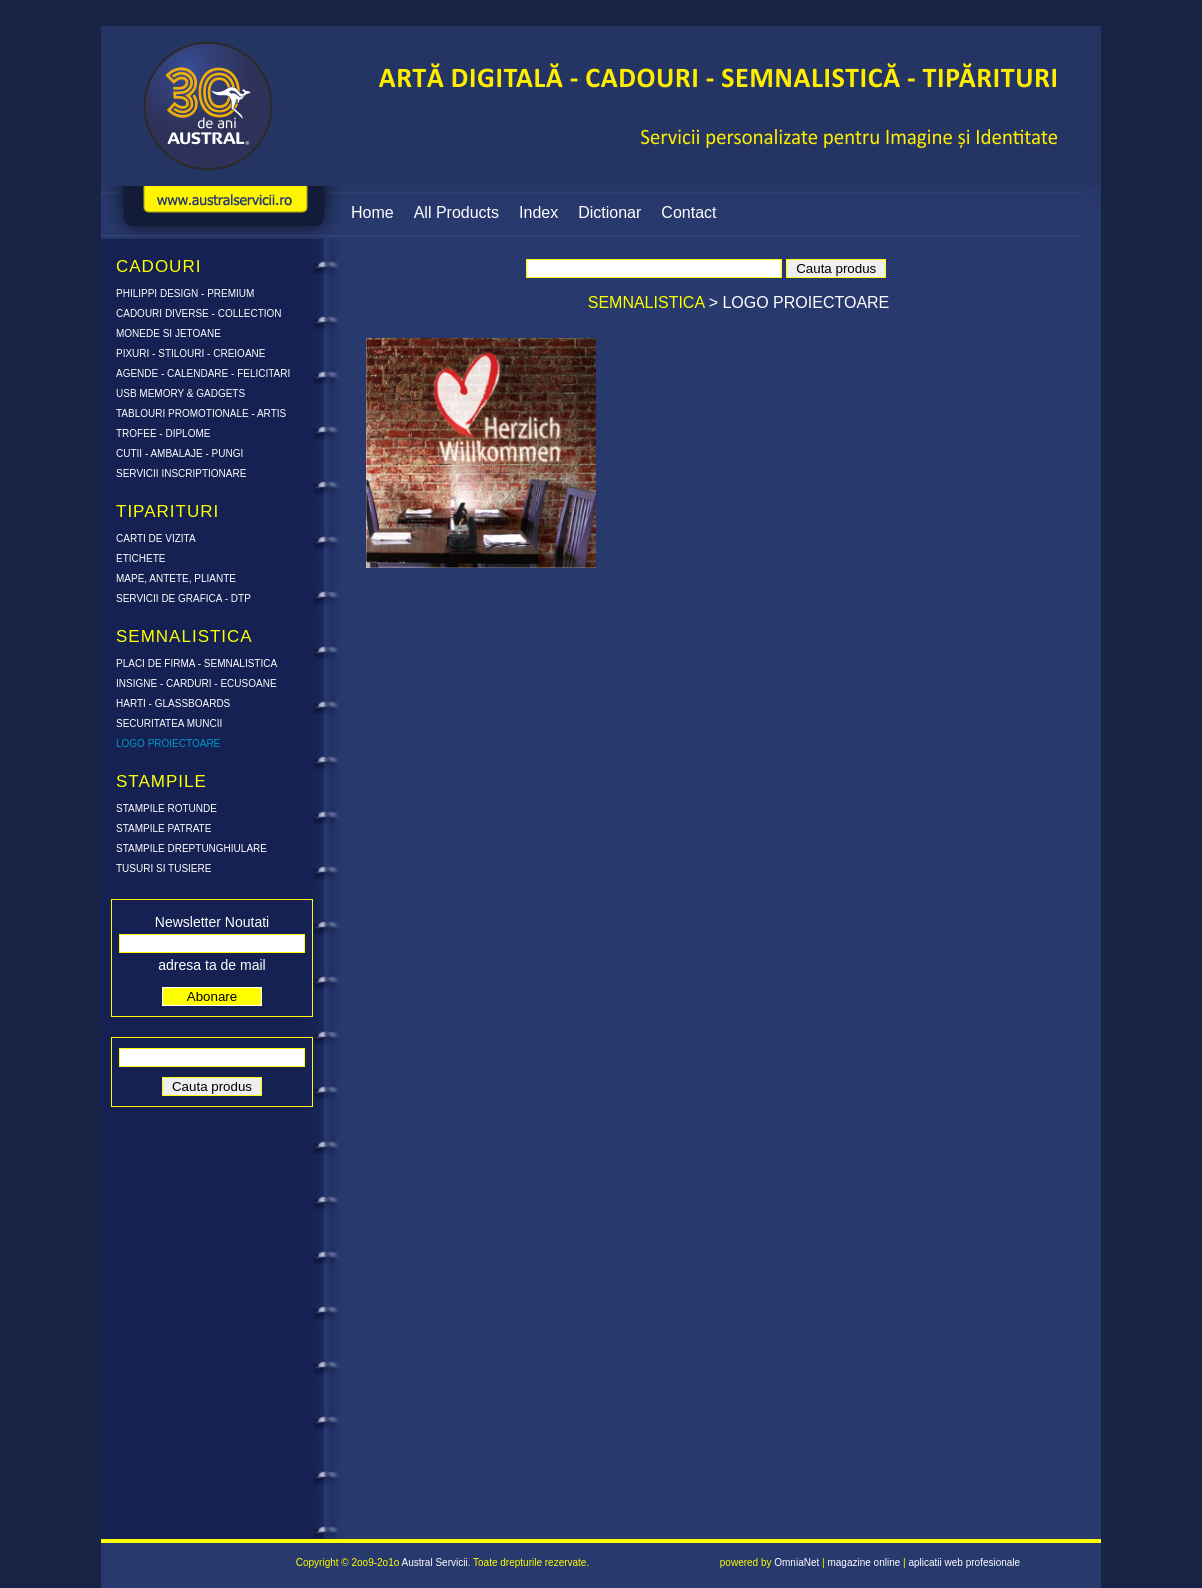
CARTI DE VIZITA (156, 538)
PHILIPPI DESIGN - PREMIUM (185, 293)
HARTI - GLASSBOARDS (173, 703)
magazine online (863, 1562)
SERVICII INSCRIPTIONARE (181, 473)
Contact (688, 212)
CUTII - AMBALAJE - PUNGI (179, 453)
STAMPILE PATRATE (163, 828)
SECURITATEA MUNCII (169, 723)
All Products (456, 212)
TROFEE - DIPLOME (163, 433)
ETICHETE (140, 558)
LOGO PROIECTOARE (168, 743)
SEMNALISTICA (648, 302)
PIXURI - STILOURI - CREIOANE (190, 353)
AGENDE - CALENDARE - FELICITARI (203, 373)
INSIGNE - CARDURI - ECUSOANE (196, 683)
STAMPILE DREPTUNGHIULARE (191, 848)
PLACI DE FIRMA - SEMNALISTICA (196, 663)
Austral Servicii (435, 1562)
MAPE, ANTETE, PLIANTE (176, 578)
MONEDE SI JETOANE (168, 333)
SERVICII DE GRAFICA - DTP (183, 598)
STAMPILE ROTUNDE (166, 808)
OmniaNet (796, 1562)
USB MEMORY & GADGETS (180, 393)
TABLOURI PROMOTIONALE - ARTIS (201, 413)
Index (538, 212)
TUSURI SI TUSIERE (163, 868)
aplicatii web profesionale (964, 1562)
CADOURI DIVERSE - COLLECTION (199, 313)
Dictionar (609, 212)
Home (372, 212)
